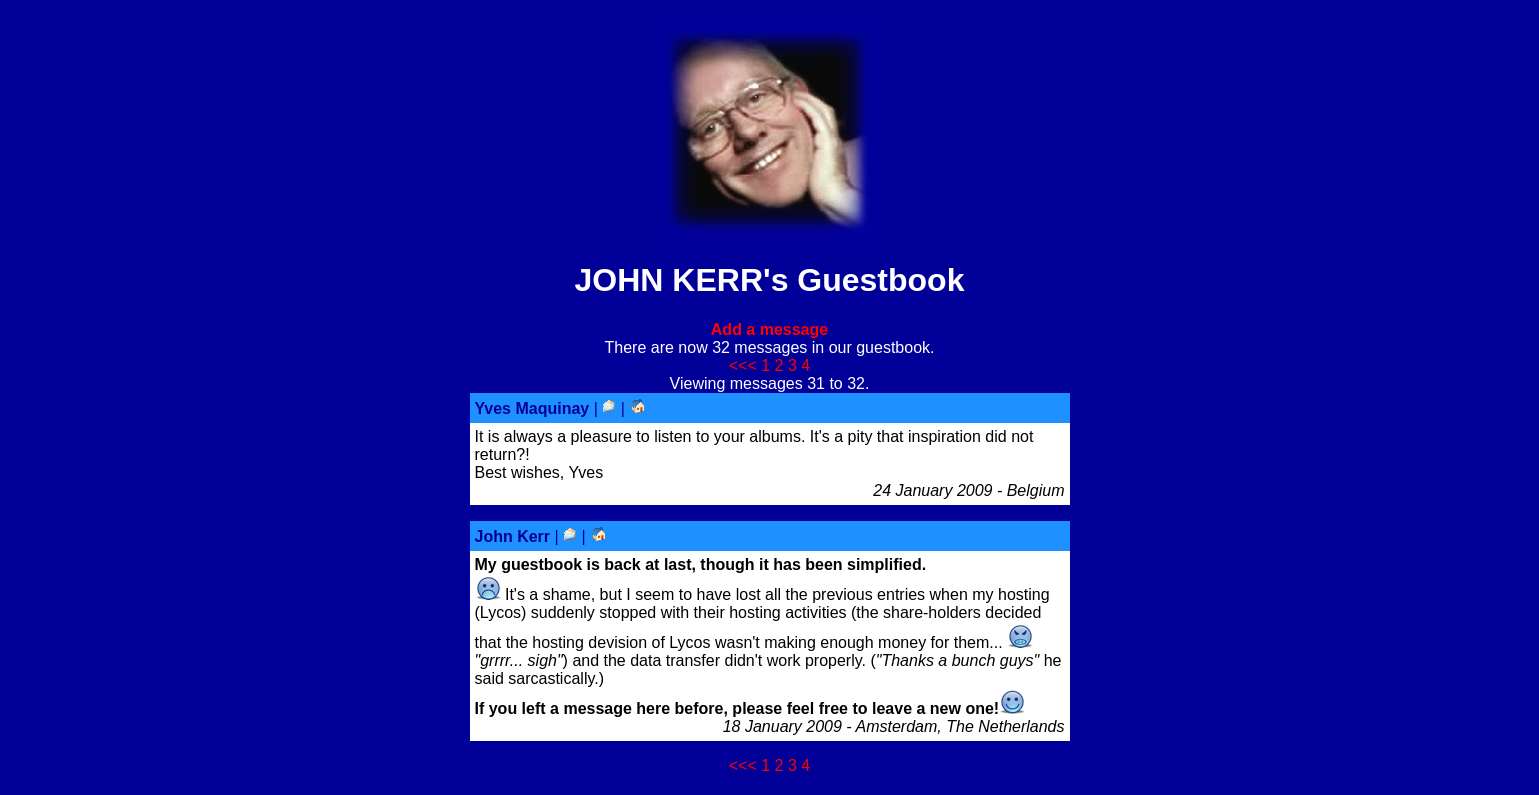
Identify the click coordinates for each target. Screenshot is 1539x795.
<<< (743, 365)
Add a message (769, 329)
